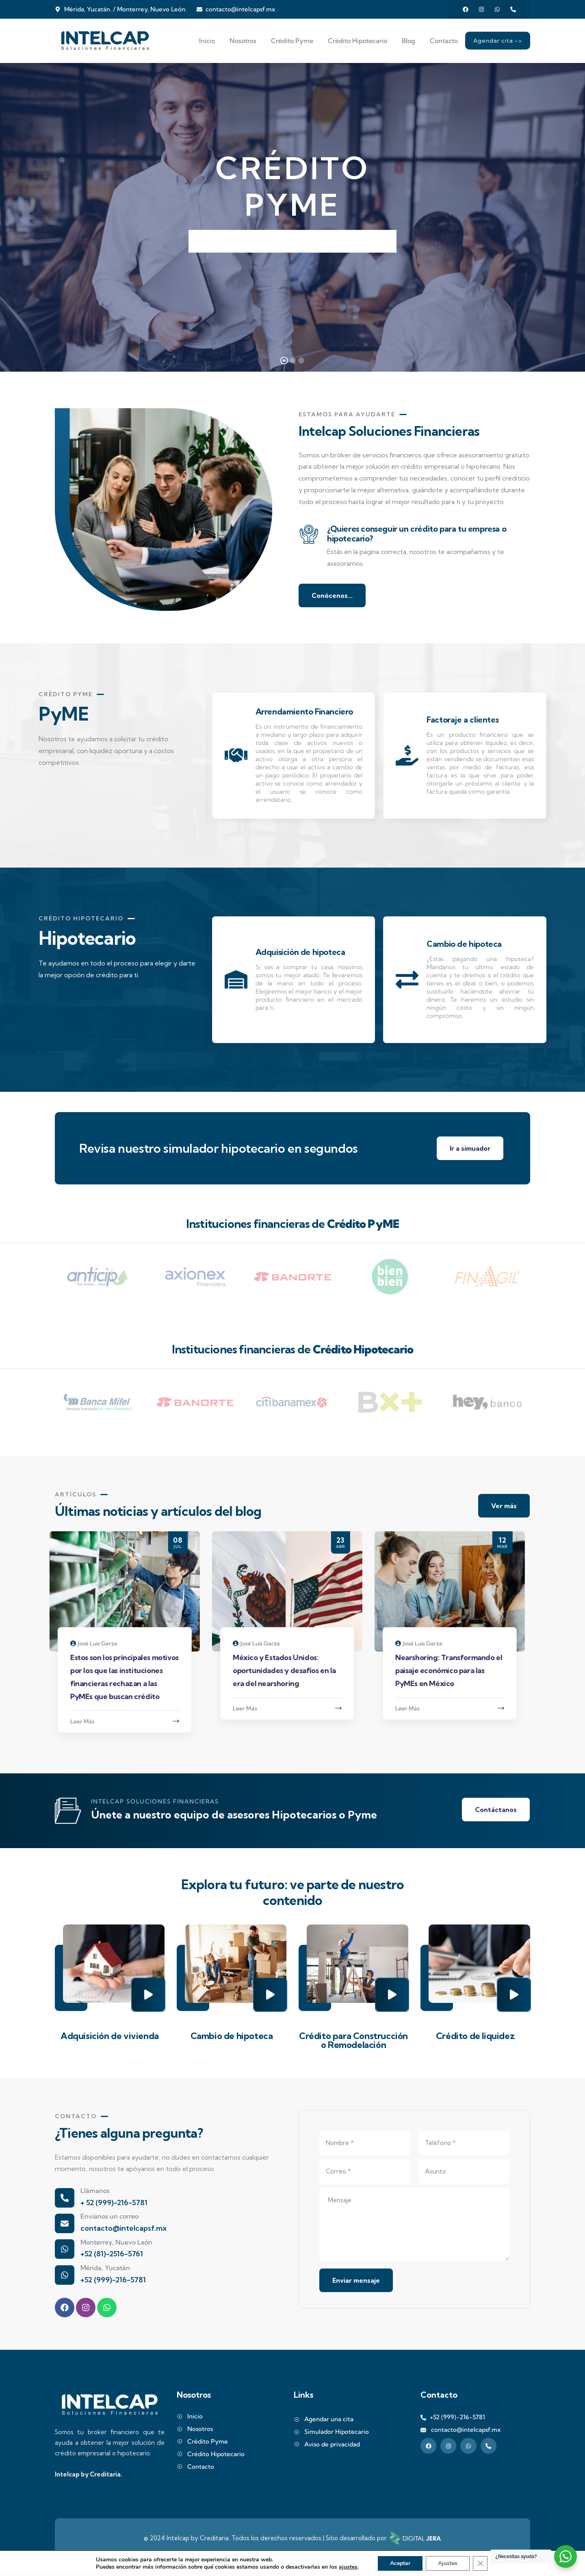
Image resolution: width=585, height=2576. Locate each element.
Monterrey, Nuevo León (116, 2242)
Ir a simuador (470, 1148)
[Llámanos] (64, 2198)
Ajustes (447, 2563)
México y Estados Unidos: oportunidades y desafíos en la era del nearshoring (289, 1670)
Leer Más (88, 1721)
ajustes (348, 2567)
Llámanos (95, 2190)
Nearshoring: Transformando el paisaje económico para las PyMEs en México (454, 1670)
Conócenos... (332, 595)
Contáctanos (496, 1809)
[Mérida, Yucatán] (64, 2275)
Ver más (504, 1506)
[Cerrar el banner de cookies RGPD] (480, 2563)
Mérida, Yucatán (105, 2268)
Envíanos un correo (109, 2216)
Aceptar (400, 2563)
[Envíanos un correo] (64, 2223)
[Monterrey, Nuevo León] (64, 2249)
